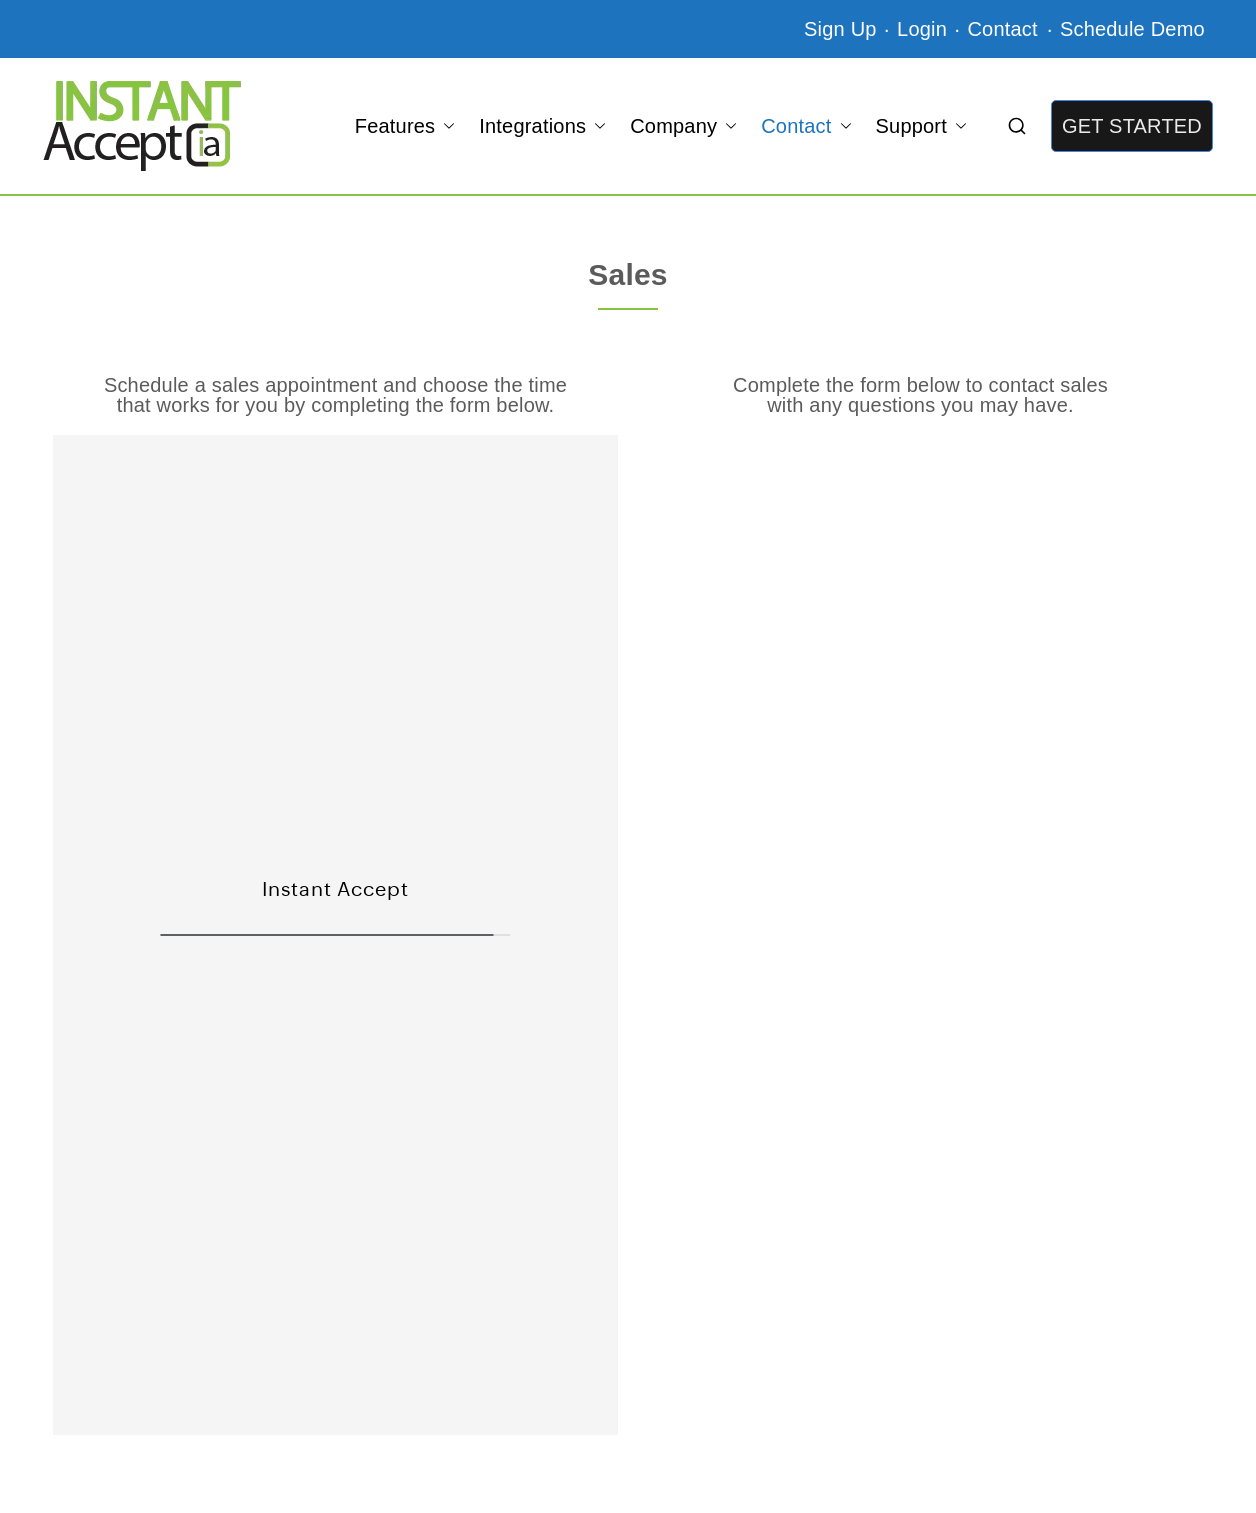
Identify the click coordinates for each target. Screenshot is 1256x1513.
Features (405, 126)
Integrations (542, 126)
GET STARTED (1132, 126)
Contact (1005, 29)
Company (683, 126)
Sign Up (840, 29)
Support (921, 126)
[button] (445, 126)
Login (922, 29)
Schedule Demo (1132, 29)
